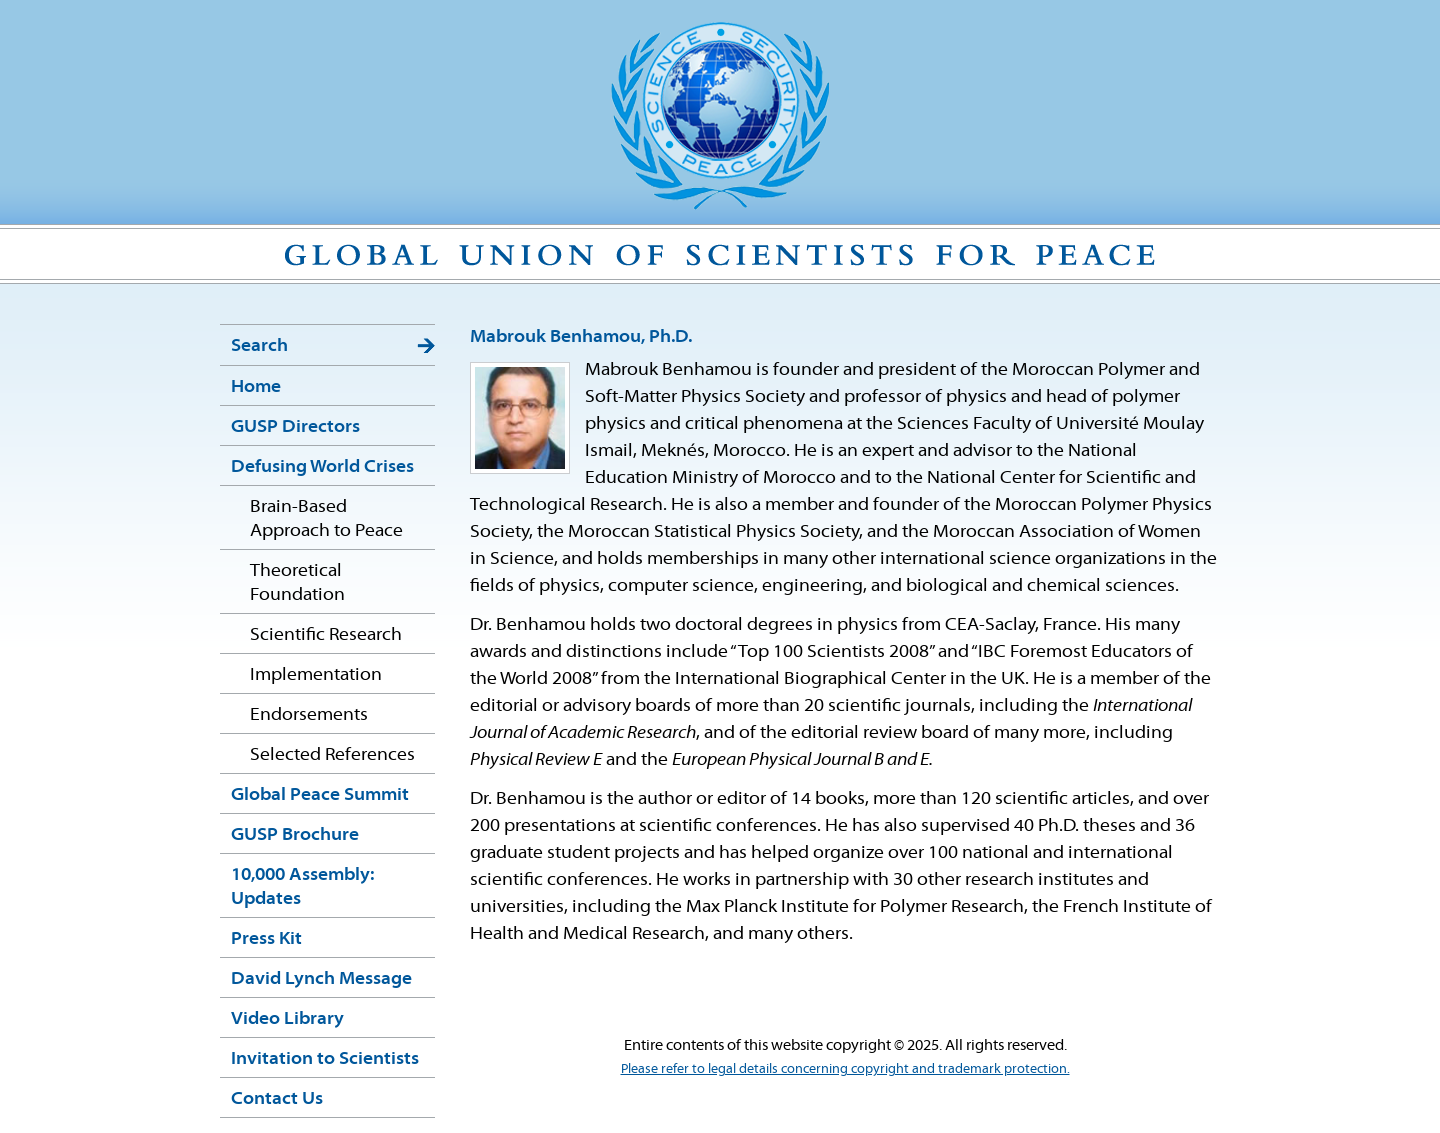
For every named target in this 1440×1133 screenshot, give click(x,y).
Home (256, 387)
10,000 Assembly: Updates (302, 887)
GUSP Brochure (295, 835)
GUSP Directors (295, 427)
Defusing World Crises (322, 467)
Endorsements (309, 715)
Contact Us (277, 1099)
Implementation (316, 675)
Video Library (287, 1019)
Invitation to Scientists (325, 1059)
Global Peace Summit (320, 795)
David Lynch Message (321, 979)
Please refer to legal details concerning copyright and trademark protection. (845, 1069)
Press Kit (266, 939)
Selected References (332, 755)
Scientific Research (326, 635)
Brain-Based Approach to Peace (326, 519)
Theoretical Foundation (297, 583)
